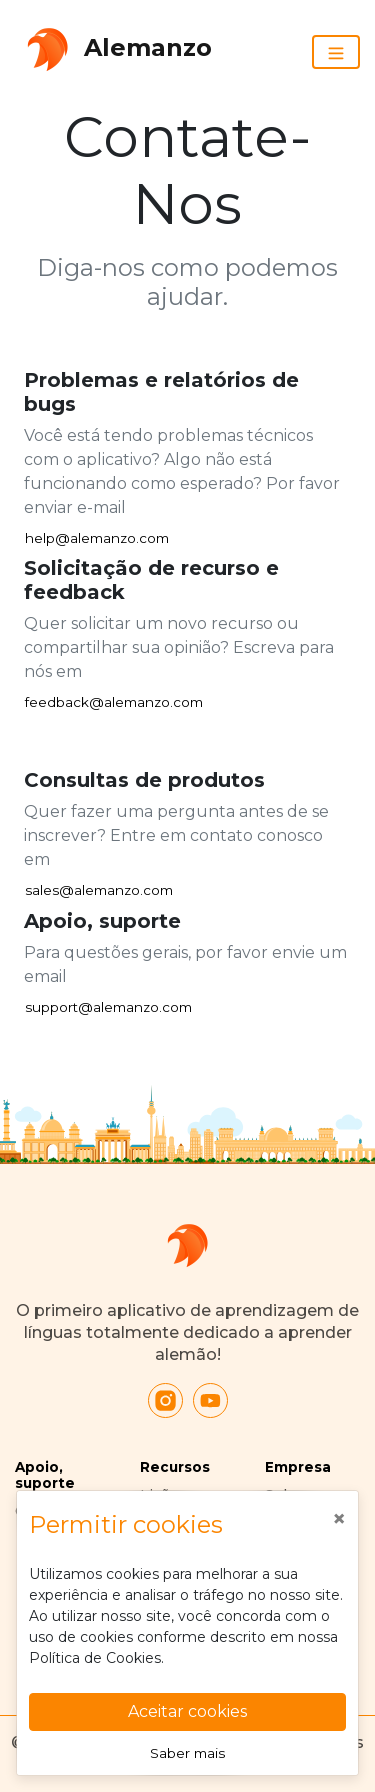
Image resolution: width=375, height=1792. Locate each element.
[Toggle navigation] (336, 52)
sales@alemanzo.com (99, 890)
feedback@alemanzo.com (114, 702)
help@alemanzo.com (97, 538)
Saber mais (187, 1753)
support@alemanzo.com (108, 1007)
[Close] (339, 1519)
